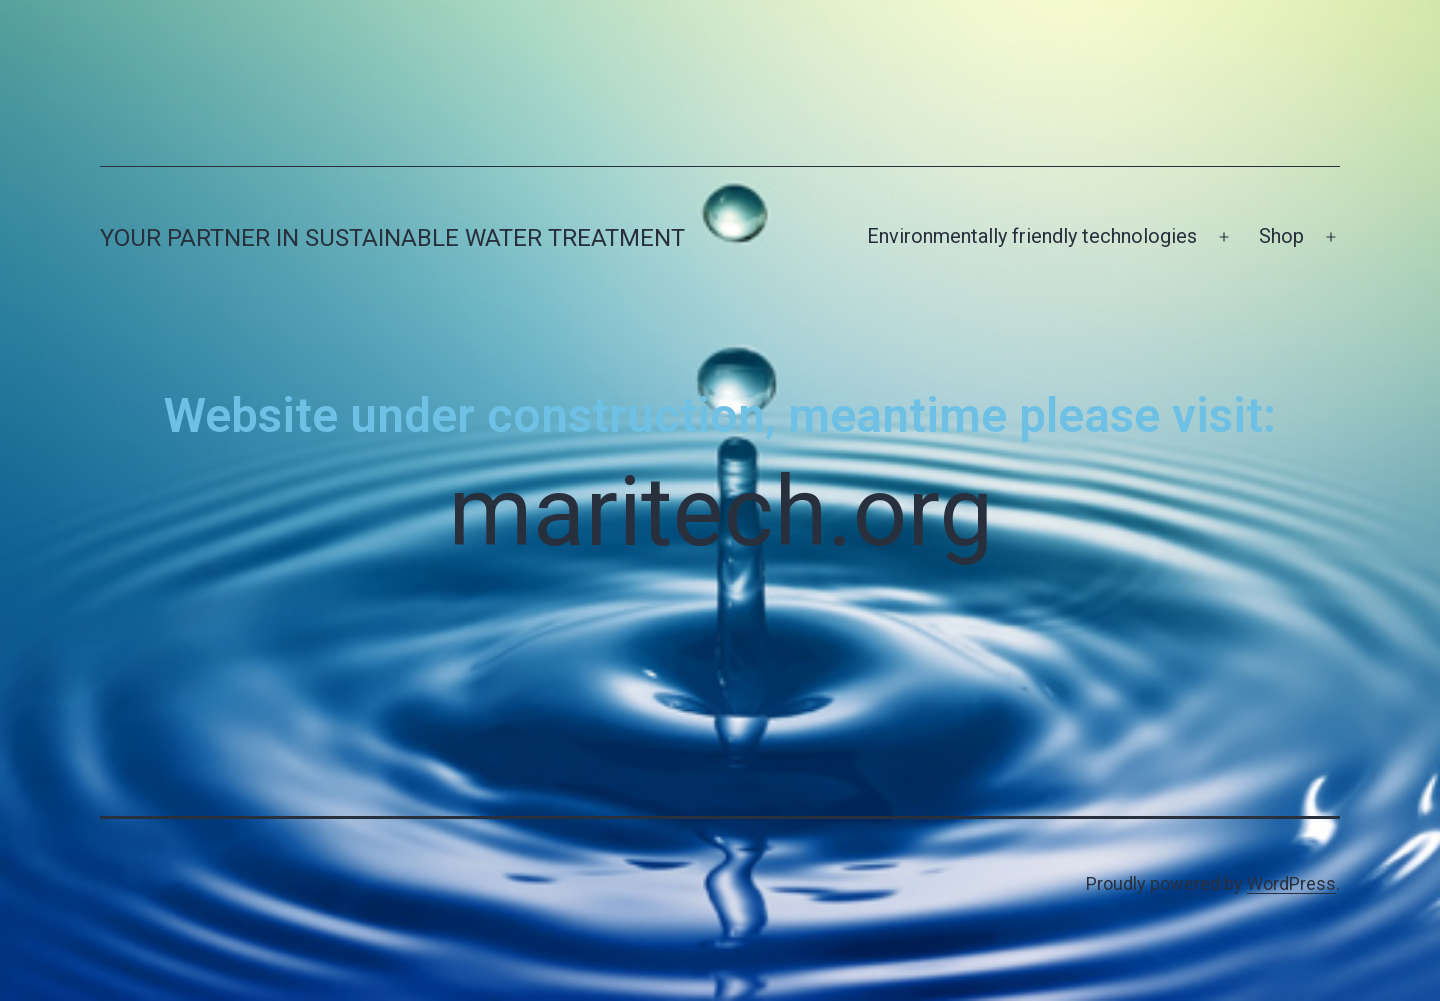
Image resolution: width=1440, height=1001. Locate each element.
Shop (1281, 236)
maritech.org (720, 512)
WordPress (1291, 883)
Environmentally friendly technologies (1032, 236)
